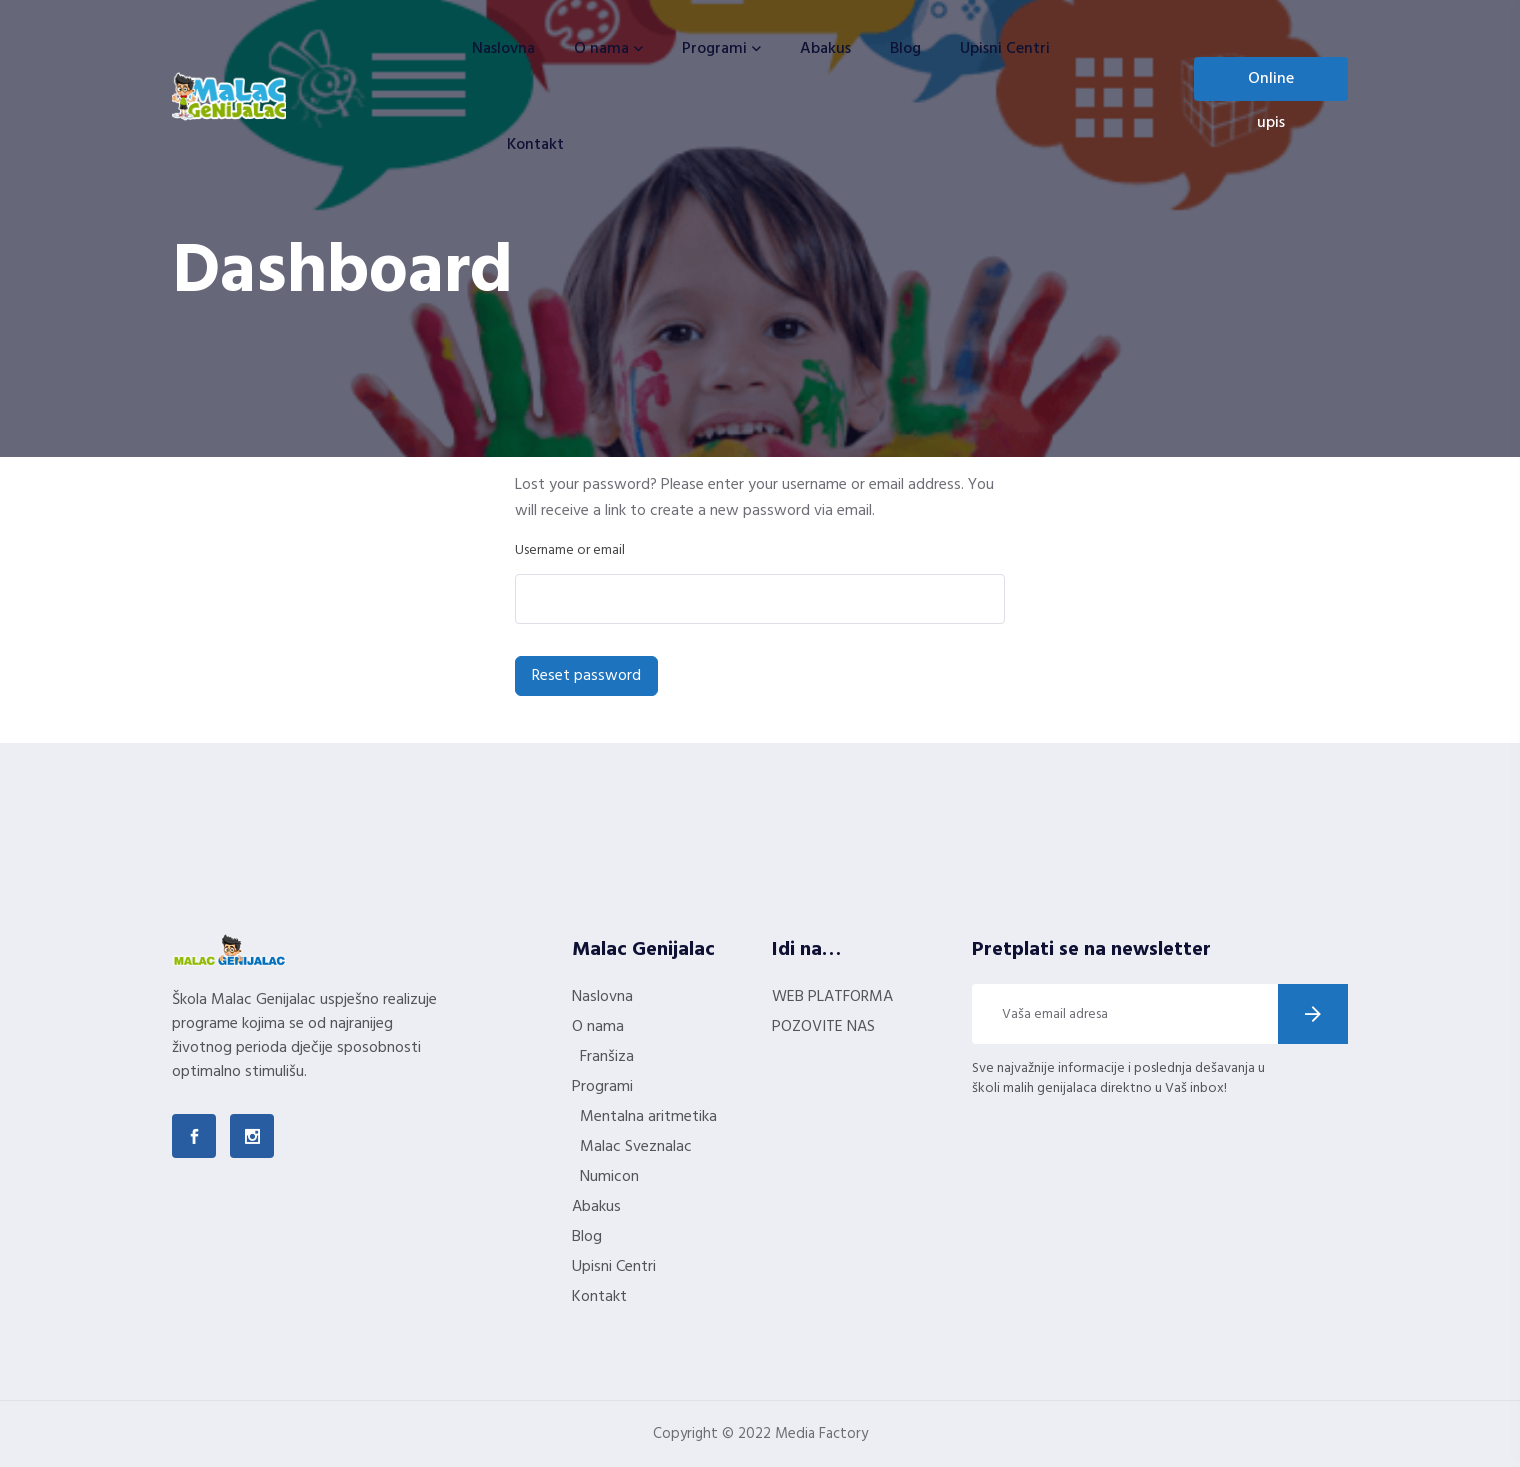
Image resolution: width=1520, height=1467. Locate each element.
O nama (601, 49)
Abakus (825, 49)
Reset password (586, 676)
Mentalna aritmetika (648, 1117)
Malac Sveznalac (636, 1147)
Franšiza (607, 1057)
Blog (905, 49)
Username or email (570, 550)
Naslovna (503, 49)
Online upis (1271, 83)
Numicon (609, 1177)
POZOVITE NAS (823, 1027)
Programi (714, 49)
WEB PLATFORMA (832, 997)
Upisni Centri (1005, 49)
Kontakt (535, 145)
